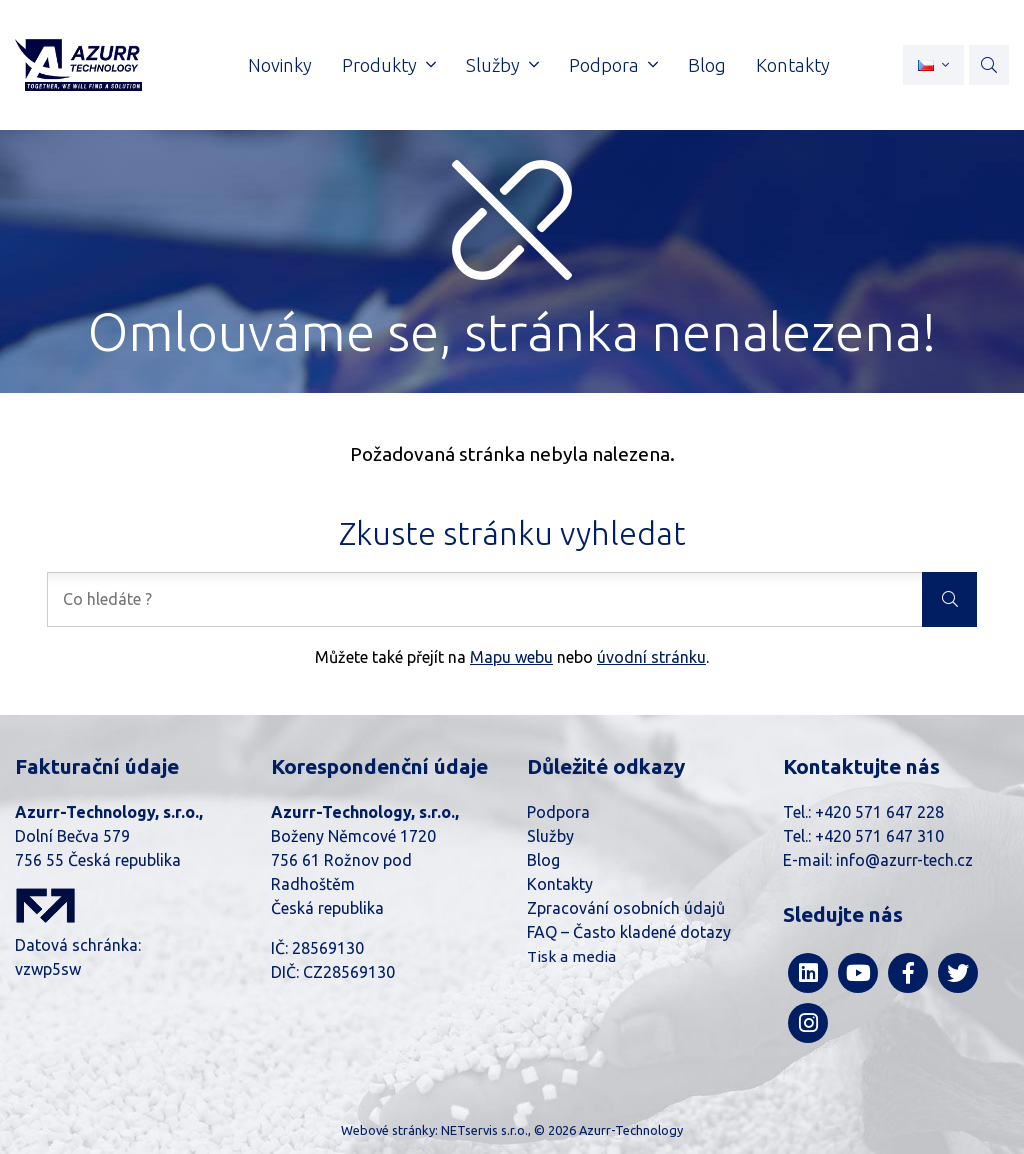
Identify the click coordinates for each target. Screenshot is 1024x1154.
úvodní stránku (651, 657)
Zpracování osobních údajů (626, 908)
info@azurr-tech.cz (904, 860)
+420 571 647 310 (879, 836)
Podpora (558, 812)
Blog (543, 860)
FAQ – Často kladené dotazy (629, 932)
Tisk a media (571, 956)
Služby (550, 836)
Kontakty (560, 884)
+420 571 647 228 (879, 812)
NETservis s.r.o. (484, 1130)
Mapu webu (511, 657)
